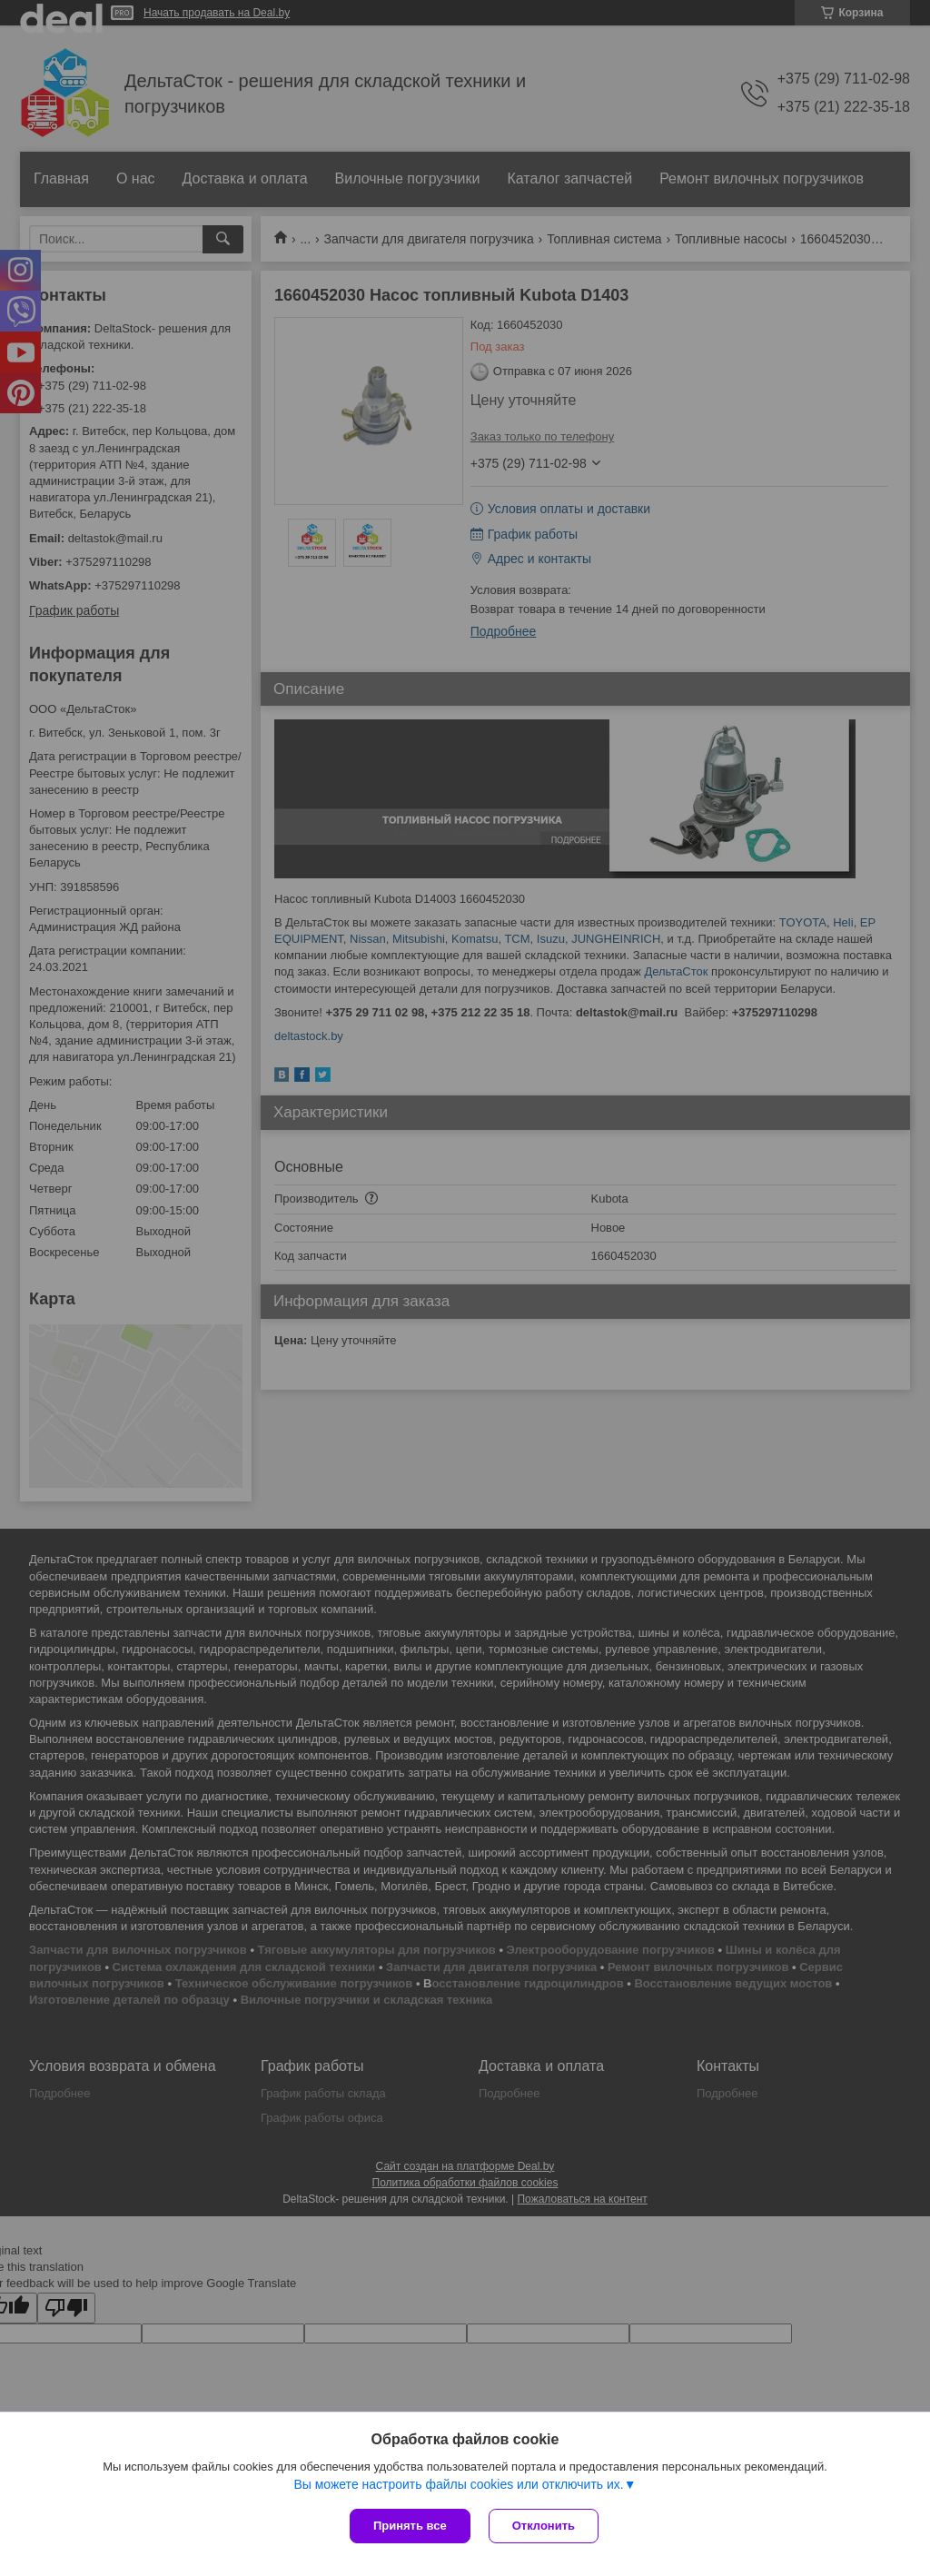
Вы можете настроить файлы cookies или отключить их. (458, 2484)
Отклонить (543, 2525)
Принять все (410, 2525)
